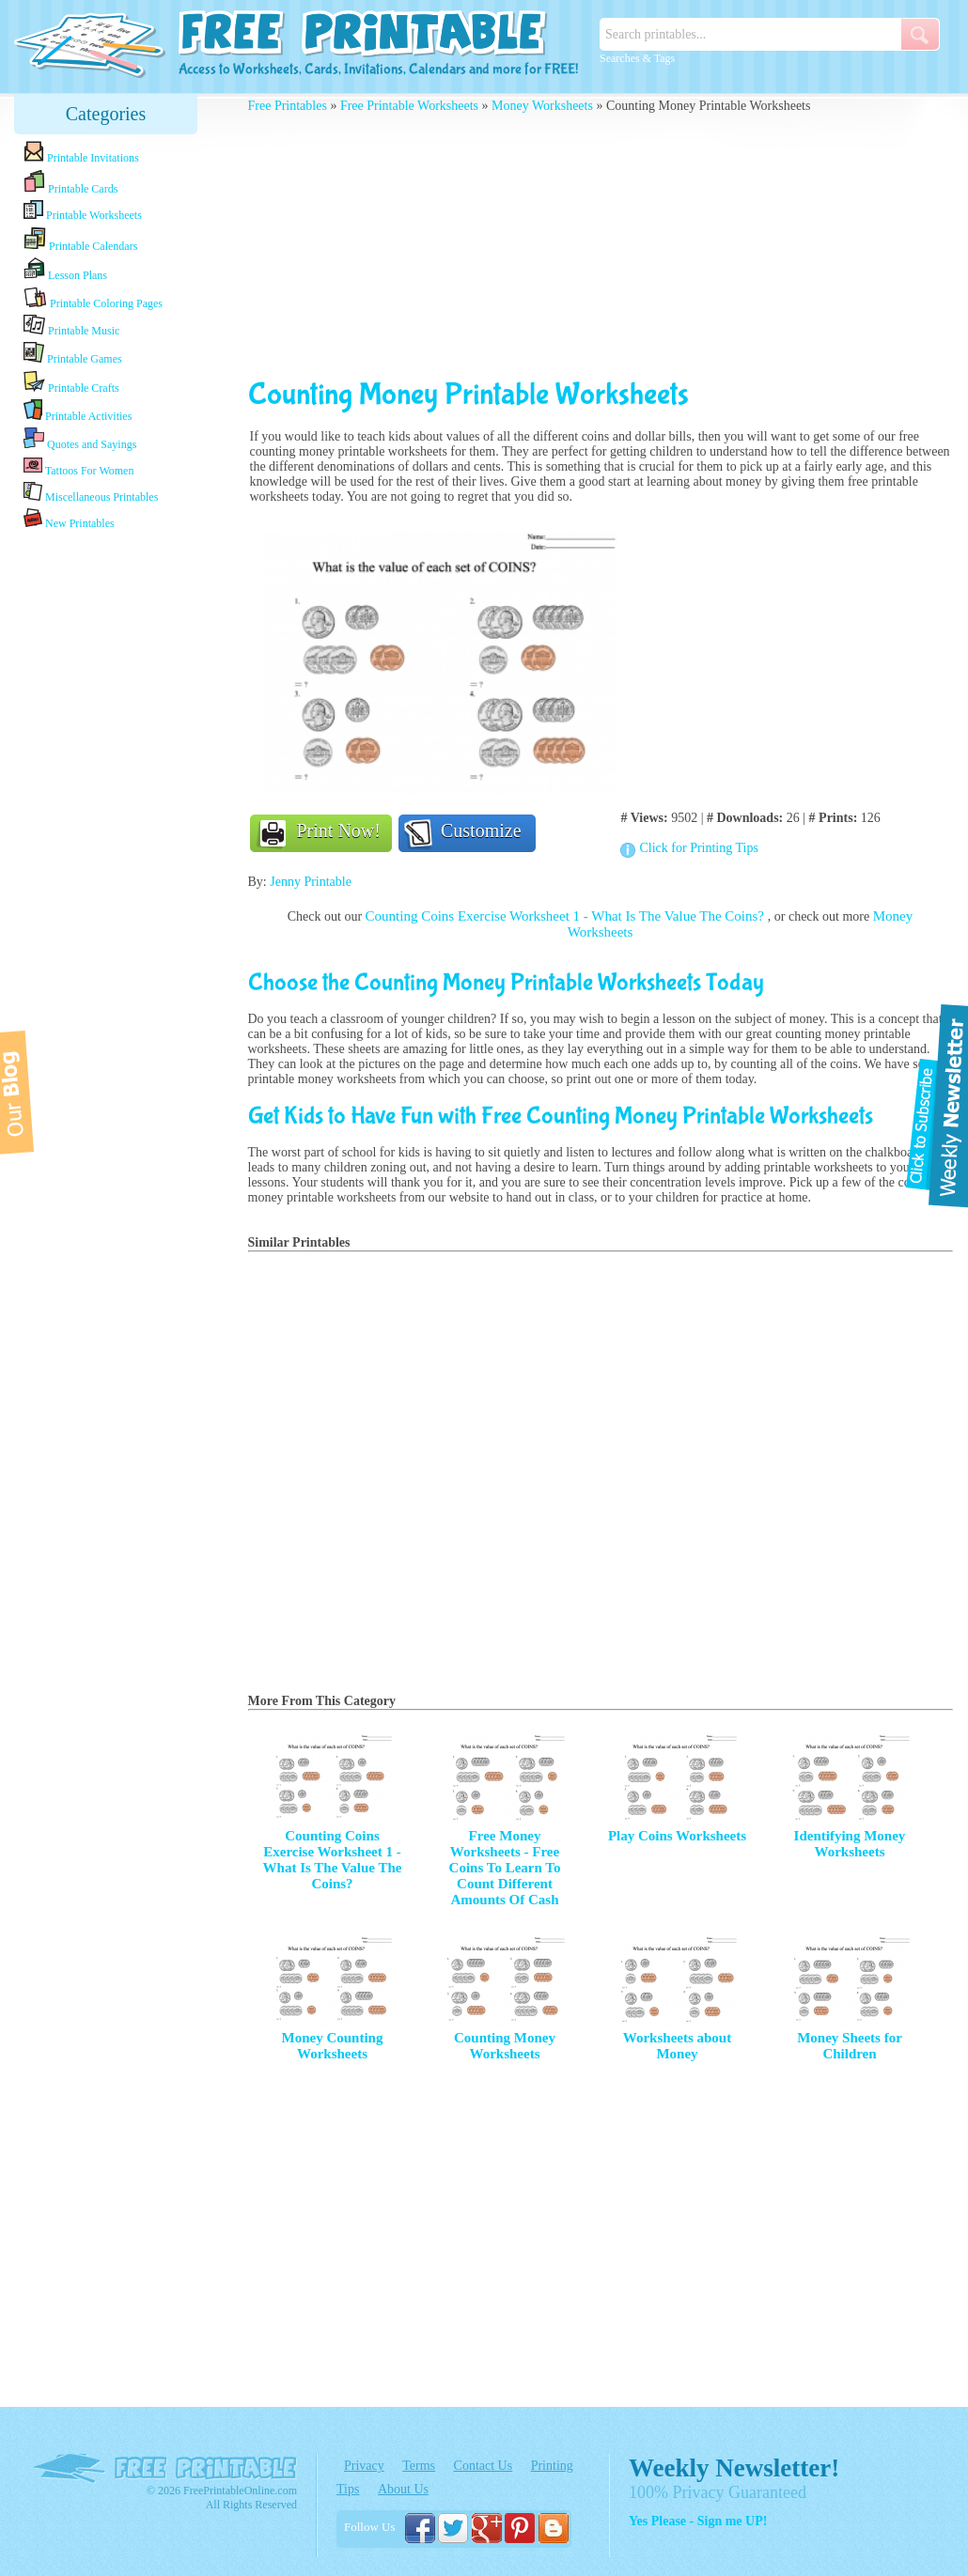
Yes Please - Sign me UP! (698, 2521)
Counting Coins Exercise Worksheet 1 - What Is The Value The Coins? (567, 915)
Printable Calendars (80, 239)
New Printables (69, 519)
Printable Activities (77, 411)
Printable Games (72, 353)
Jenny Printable (310, 882)
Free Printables (287, 106)
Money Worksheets (542, 106)
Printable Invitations (81, 152)
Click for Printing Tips (698, 848)
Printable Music (71, 326)
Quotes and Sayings (79, 439)
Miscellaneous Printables (90, 493)
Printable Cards (70, 182)
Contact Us (483, 2466)
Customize (481, 830)
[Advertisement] (106, 829)
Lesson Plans (65, 269)
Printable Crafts (71, 382)
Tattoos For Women (78, 466)
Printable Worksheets (82, 211)
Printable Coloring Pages (93, 298)
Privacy (364, 2466)
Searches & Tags (637, 58)
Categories (106, 113)
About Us (403, 2489)
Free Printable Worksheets (409, 106)
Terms (418, 2466)
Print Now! (339, 830)
